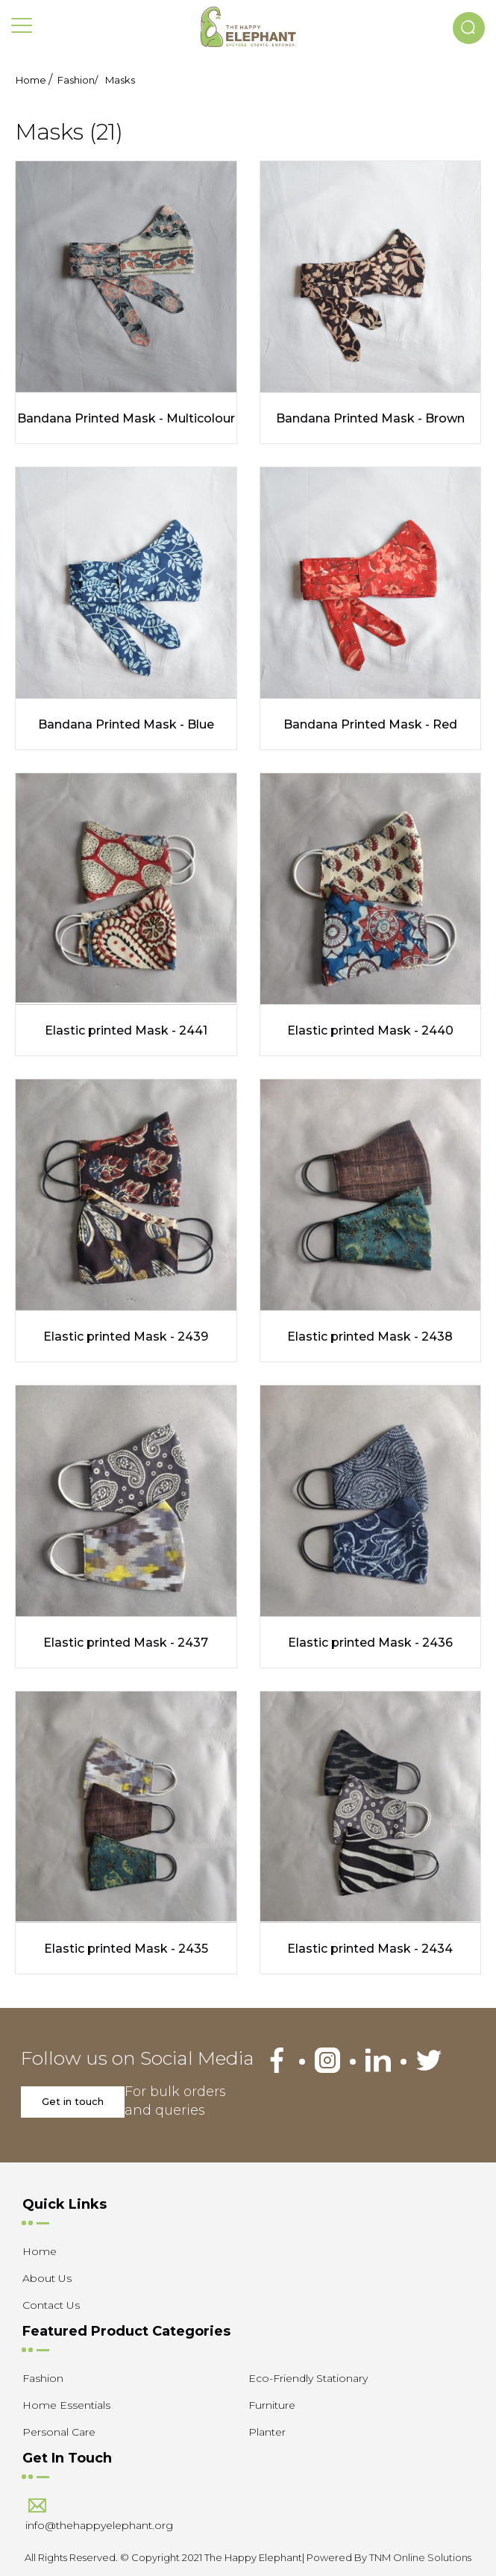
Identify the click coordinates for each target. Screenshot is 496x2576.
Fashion (42, 2378)
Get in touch (73, 2101)
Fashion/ (77, 80)
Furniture (271, 2405)
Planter (267, 2432)
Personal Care (58, 2432)
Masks (120, 80)
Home (31, 80)
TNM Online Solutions (420, 2557)
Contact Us (51, 2305)
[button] (469, 28)
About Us (47, 2278)
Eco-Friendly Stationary (308, 2378)
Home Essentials (66, 2405)
